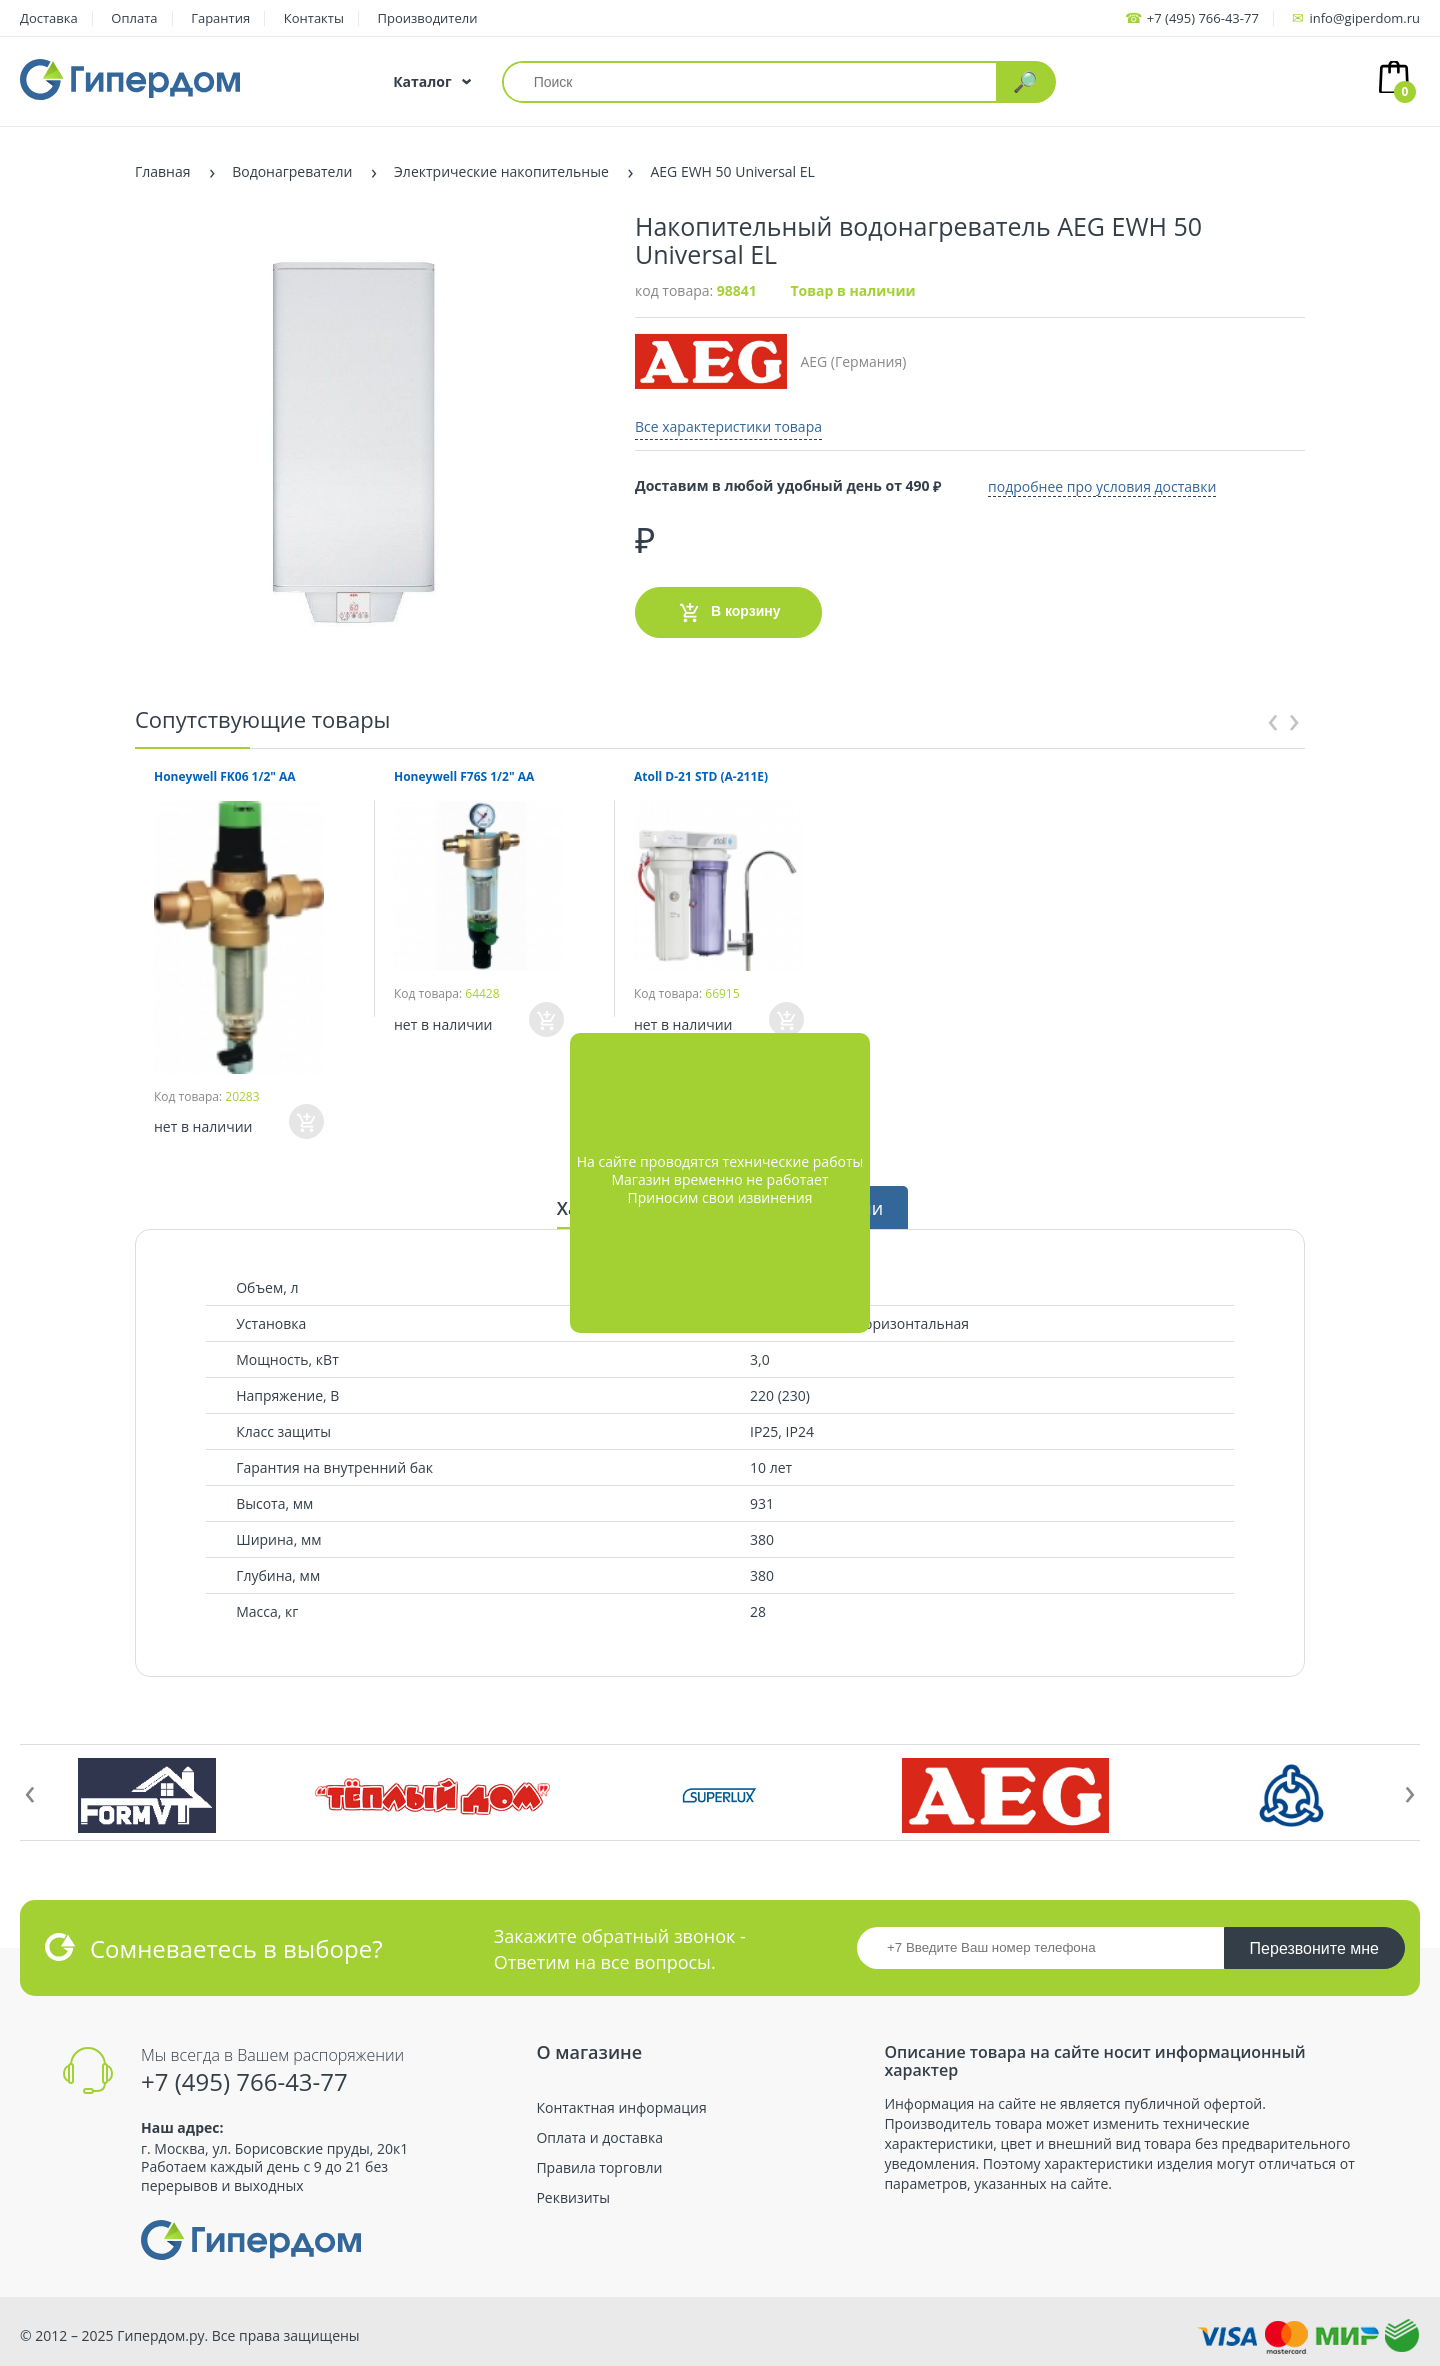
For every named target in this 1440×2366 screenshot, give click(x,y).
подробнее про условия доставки (1109, 485)
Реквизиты (572, 2198)
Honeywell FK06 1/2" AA (225, 776)
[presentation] (1272, 718)
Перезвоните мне (1314, 1948)
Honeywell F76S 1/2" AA (464, 776)
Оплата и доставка (599, 2138)
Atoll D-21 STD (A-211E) (701, 776)
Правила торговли (599, 2168)
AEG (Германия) (770, 361)
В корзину (728, 611)
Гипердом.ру (160, 2335)
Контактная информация (621, 2108)
